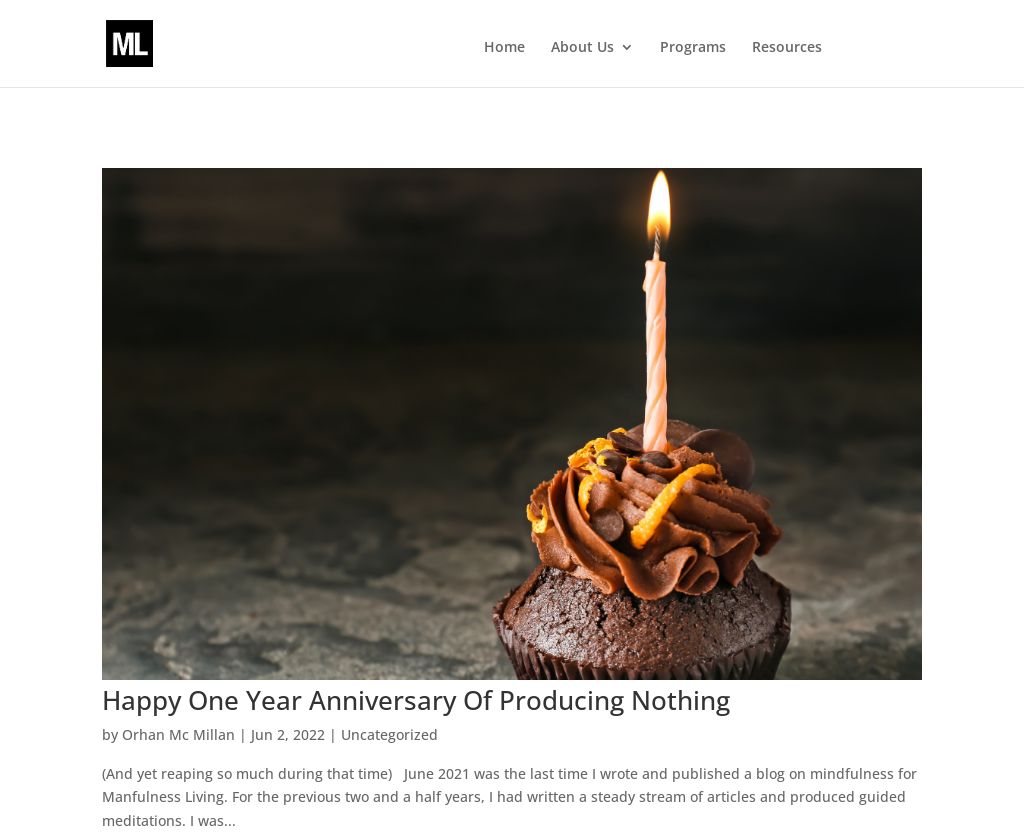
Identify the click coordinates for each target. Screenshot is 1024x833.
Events (877, 48)
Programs (693, 48)
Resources (787, 48)
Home (504, 48)
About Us (582, 48)
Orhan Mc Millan (178, 734)
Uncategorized (389, 734)
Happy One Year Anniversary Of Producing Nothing (416, 700)
